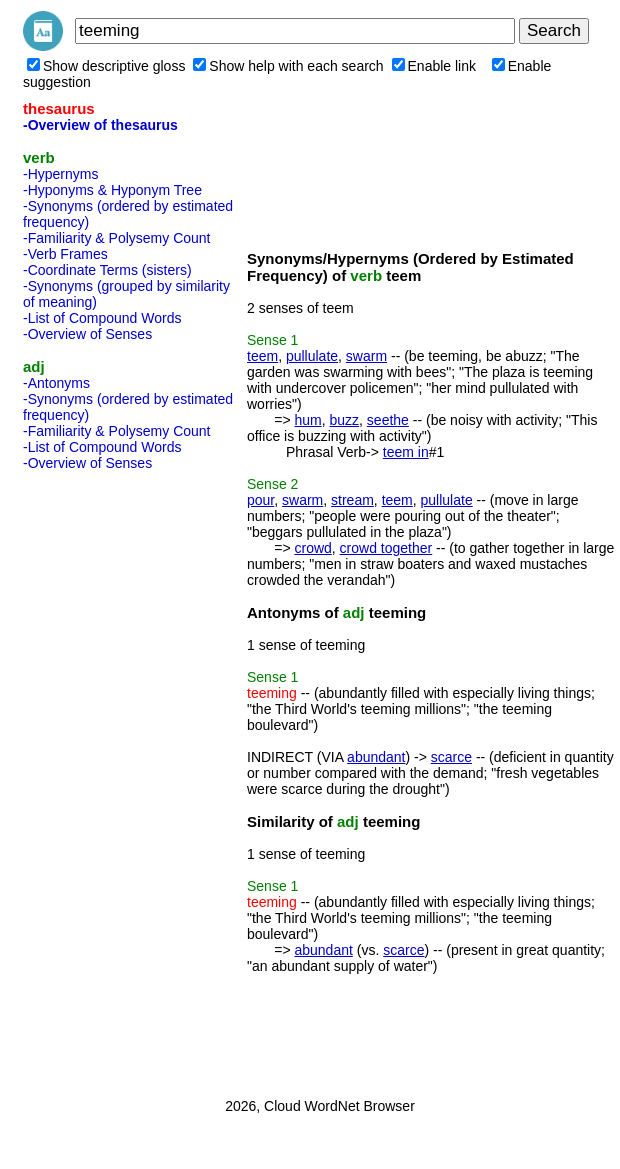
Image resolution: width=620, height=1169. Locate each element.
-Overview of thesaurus (100, 125)
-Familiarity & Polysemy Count (117, 238)
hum (307, 420)
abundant (376, 757)
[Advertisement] (103, 778)
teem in (406, 452)
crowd (312, 548)
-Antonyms (56, 383)
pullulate (312, 356)
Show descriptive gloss (106, 66)
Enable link (434, 66)
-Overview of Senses (87, 334)
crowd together (386, 548)
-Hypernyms (60, 174)
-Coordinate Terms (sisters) (107, 270)
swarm (366, 356)
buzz (344, 420)
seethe (388, 420)
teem (262, 356)
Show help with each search (288, 66)
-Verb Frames (65, 254)
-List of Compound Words (102, 318)
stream (352, 500)
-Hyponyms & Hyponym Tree (112, 190)
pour (260, 500)
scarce (451, 757)
